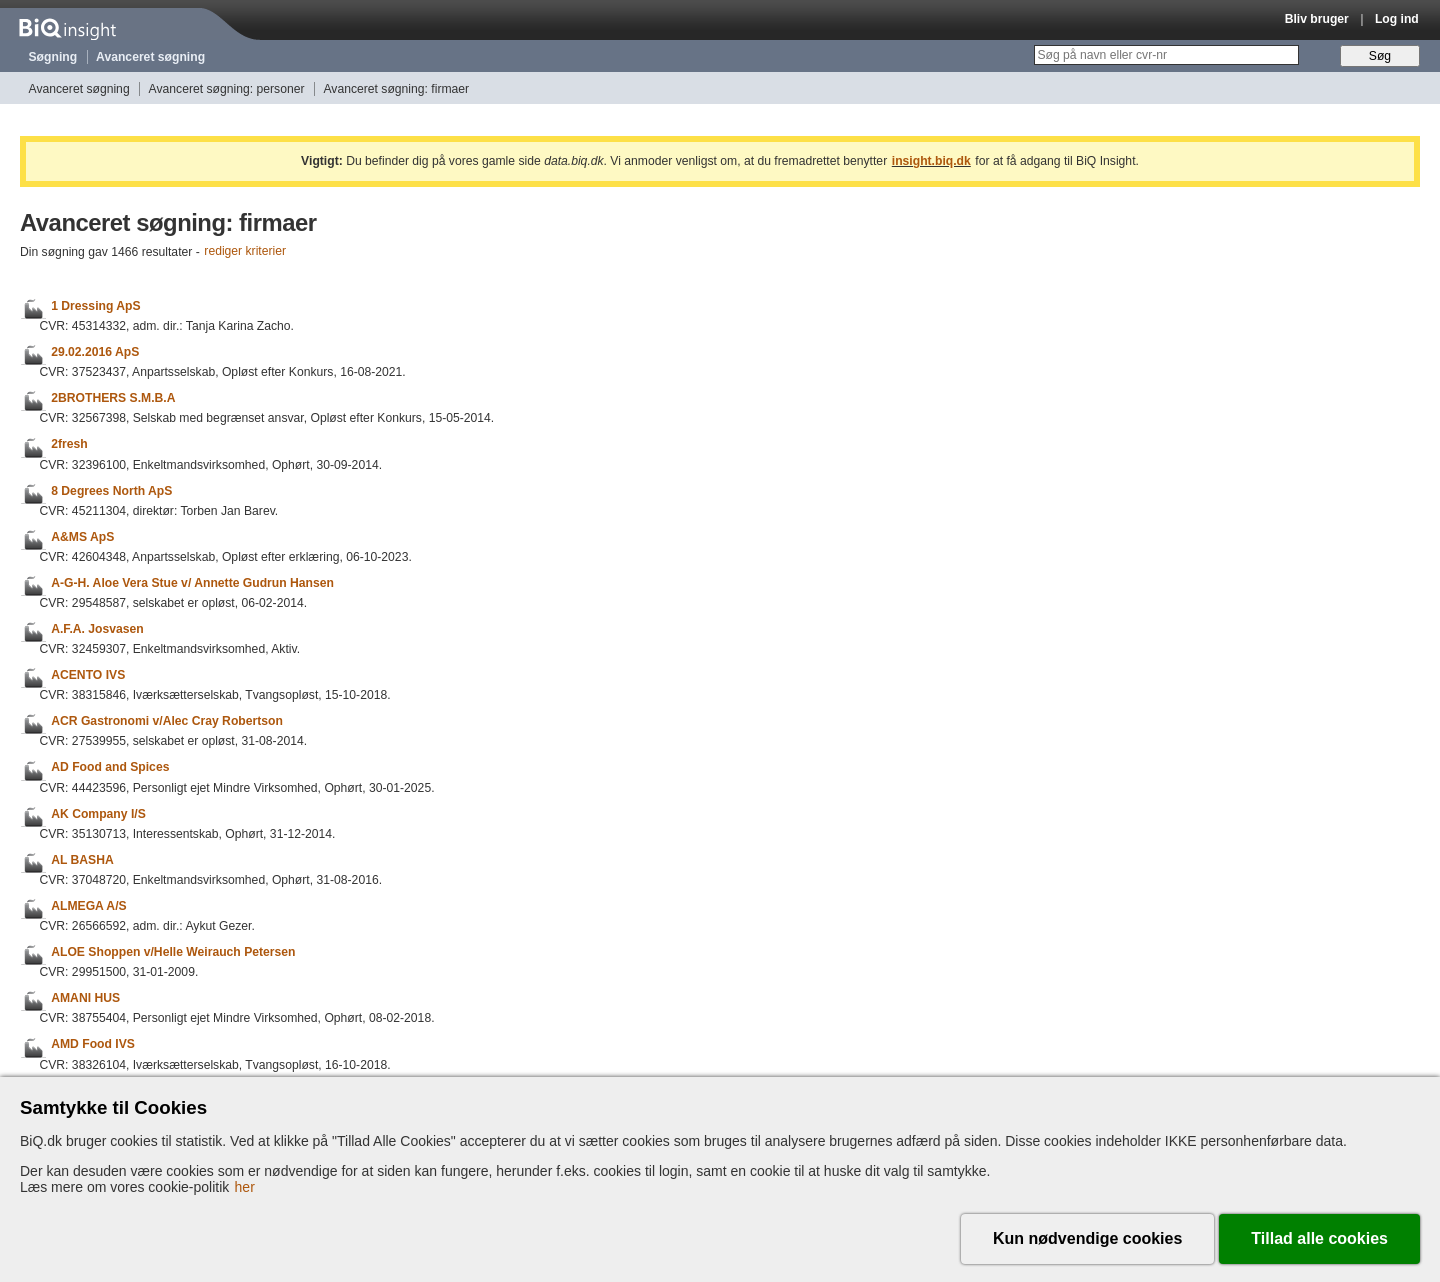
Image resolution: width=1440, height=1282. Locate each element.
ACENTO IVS (88, 675)
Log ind (1397, 19)
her (245, 1187)
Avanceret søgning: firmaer (396, 89)
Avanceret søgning (150, 57)
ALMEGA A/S (88, 906)
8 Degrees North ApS (111, 491)
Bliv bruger (1317, 19)
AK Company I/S (98, 814)
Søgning (53, 57)
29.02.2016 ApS (95, 352)
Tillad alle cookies (1319, 1238)
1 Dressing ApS (95, 306)
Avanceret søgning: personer (227, 89)
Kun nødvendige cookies (1087, 1238)
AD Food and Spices (110, 768)
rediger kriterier (245, 252)
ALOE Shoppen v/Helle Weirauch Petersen (173, 952)
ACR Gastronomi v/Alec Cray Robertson (167, 721)
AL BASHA (82, 860)
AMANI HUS (85, 998)
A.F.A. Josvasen (97, 629)
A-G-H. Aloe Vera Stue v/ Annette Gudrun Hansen (192, 583)
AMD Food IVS (93, 1045)
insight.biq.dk (931, 161)
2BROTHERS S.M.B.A (113, 398)
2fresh (69, 445)
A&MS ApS (82, 537)
